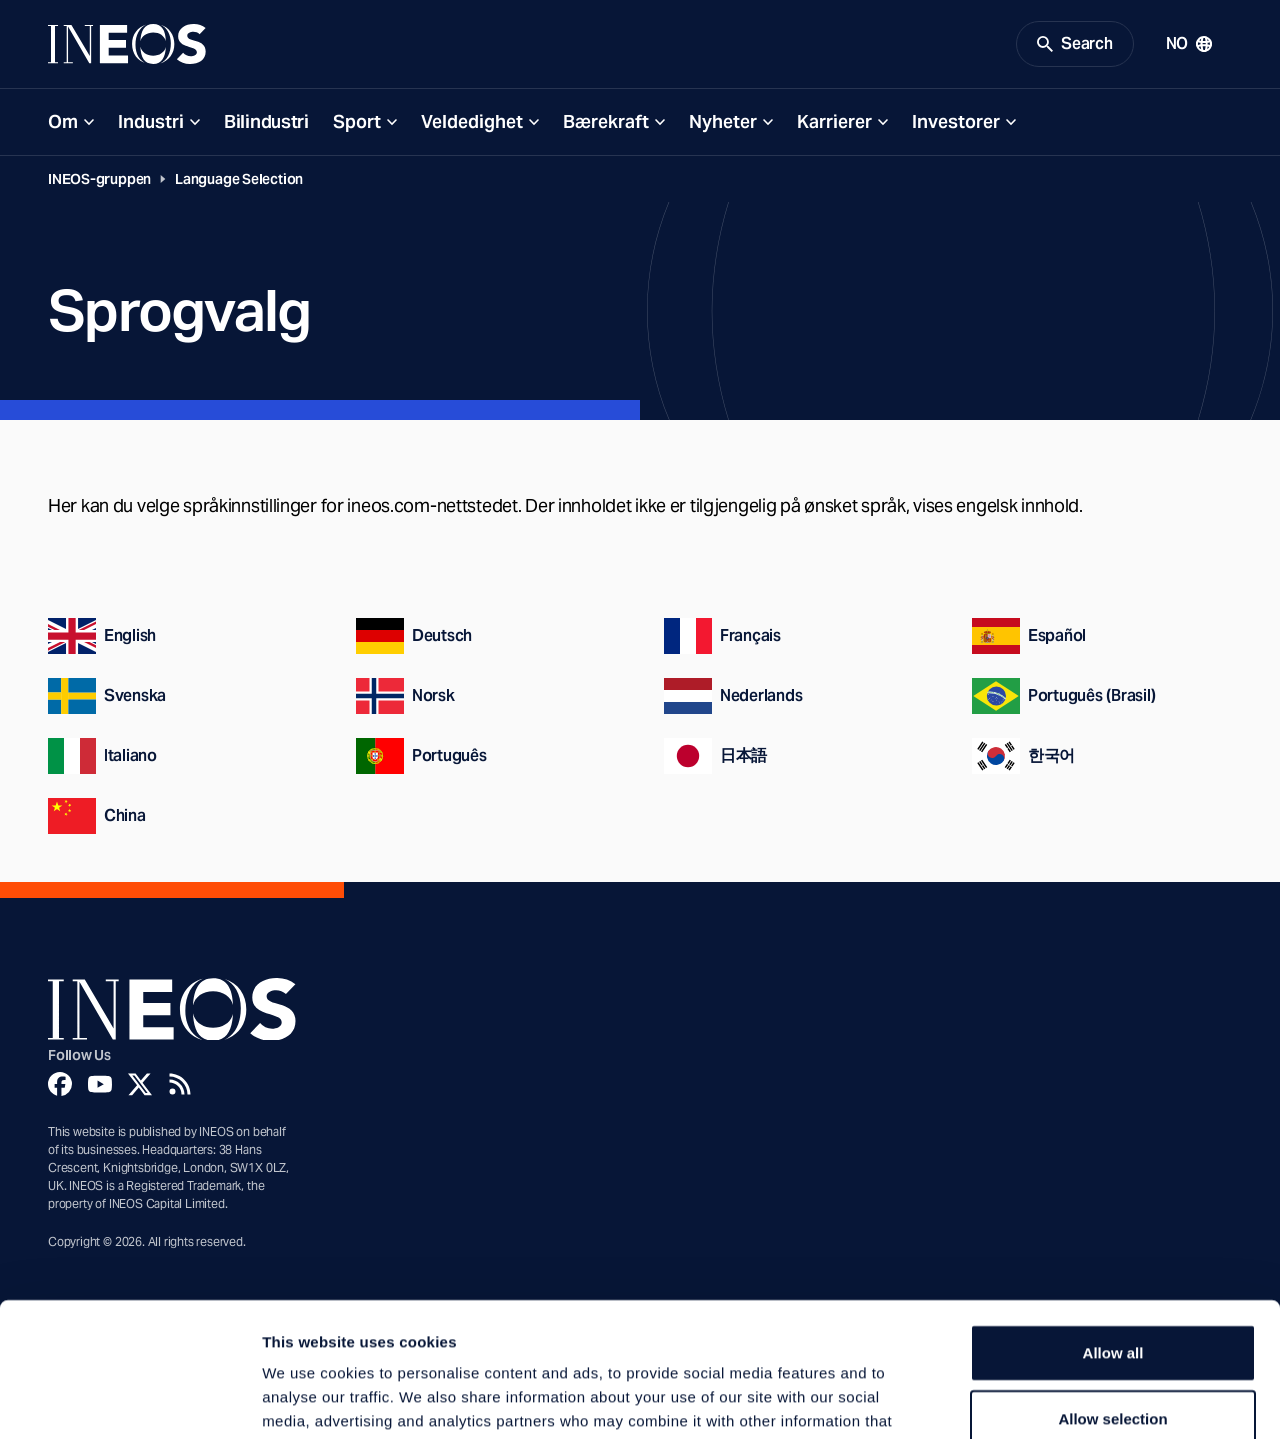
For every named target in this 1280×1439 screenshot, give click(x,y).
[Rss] (180, 1084)
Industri (151, 121)
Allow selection (1112, 1292)
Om (63, 121)
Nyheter (723, 121)
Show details (1049, 1399)
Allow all (1113, 1226)
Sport (357, 121)
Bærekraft (606, 121)
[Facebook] (60, 1084)
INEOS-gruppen (99, 179)
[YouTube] (100, 1084)
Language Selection (239, 179)
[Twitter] (140, 1084)
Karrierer (834, 121)
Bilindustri (266, 121)
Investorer (956, 121)
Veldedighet (472, 121)
